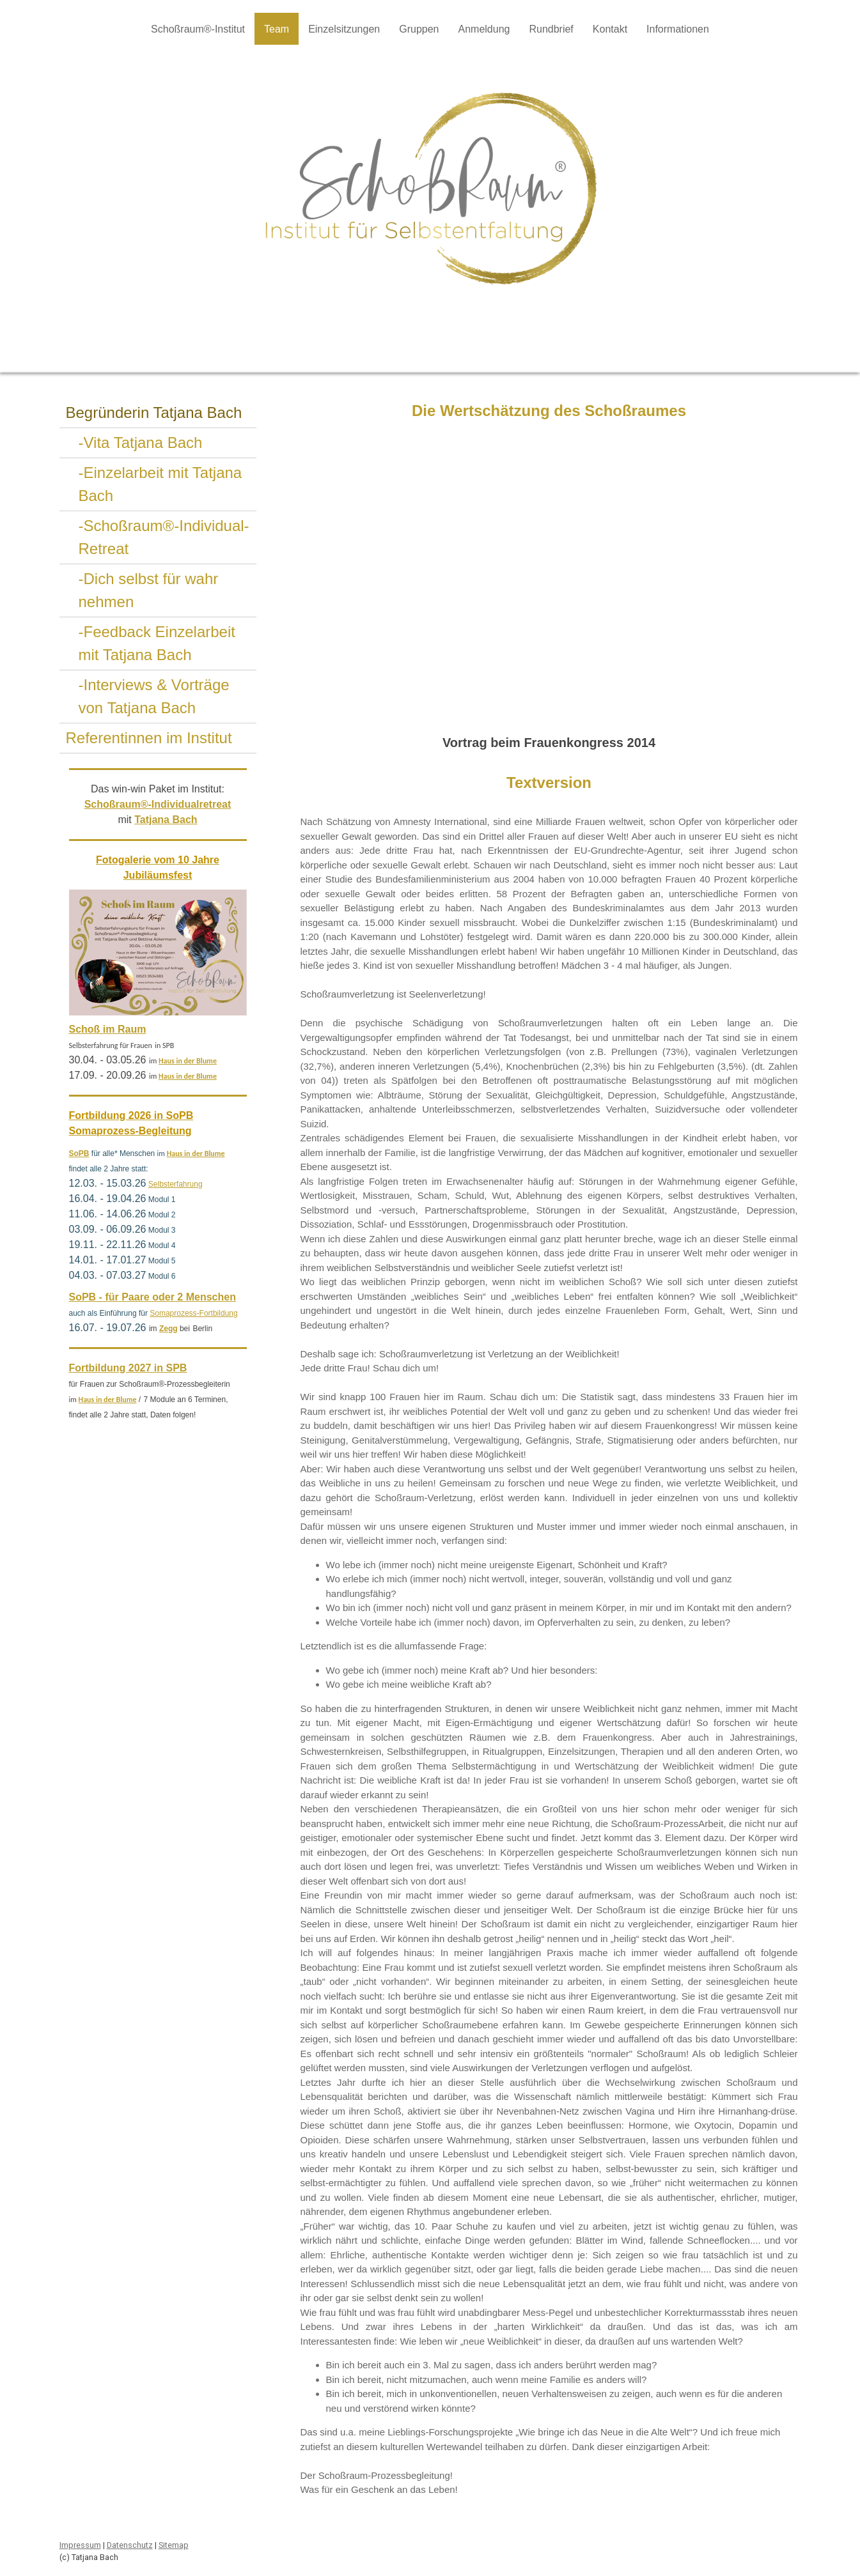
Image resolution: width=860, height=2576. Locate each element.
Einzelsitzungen (344, 29)
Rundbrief (551, 29)
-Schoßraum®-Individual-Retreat (164, 537)
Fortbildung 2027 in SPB (128, 1367)
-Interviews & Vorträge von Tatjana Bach (154, 696)
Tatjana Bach (165, 819)
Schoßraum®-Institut (198, 29)
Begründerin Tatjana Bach (154, 412)
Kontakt (610, 29)
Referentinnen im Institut (149, 737)
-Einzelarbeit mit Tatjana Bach (160, 484)
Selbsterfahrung (175, 1184)
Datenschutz (130, 2545)
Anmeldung (484, 29)
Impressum (80, 2545)
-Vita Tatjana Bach (141, 442)
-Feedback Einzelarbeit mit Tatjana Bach (157, 643)
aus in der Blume (190, 1060)
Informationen (677, 29)
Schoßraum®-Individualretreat (157, 804)
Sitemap (174, 2545)
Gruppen (419, 29)
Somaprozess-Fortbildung (193, 1313)
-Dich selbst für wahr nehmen (149, 590)
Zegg (168, 1328)
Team (276, 29)
